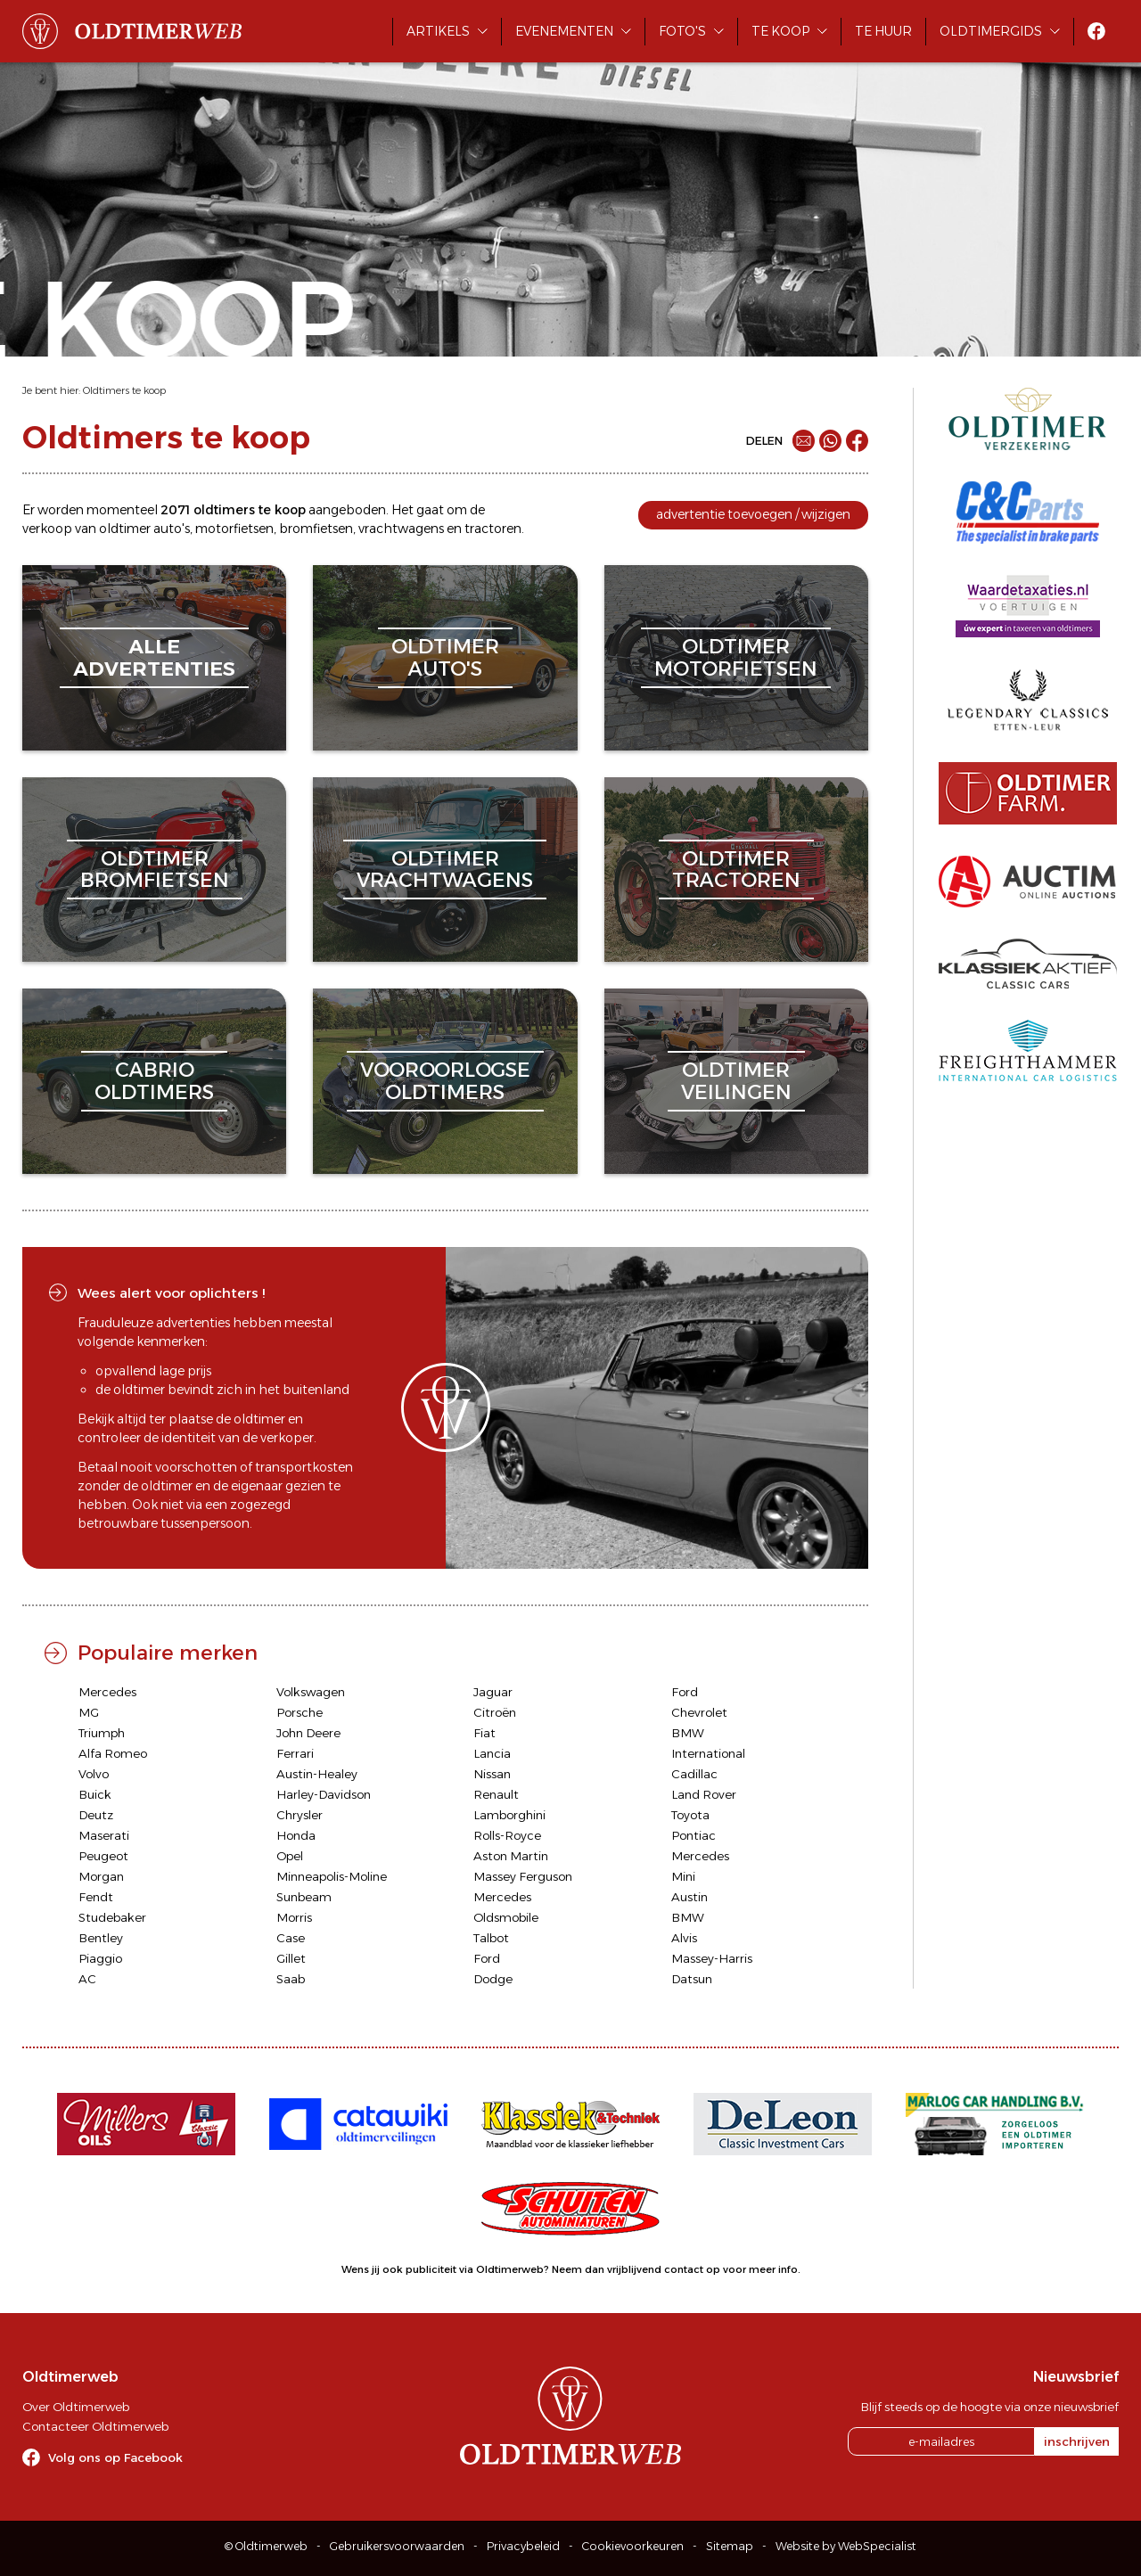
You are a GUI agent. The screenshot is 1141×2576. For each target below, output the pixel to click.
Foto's (682, 31)
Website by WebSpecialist (846, 2546)
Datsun (691, 1979)
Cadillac (694, 1774)
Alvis (684, 1938)
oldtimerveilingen (736, 1080)
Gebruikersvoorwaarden (397, 2546)
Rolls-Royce (507, 1835)
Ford (684, 1692)
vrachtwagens (401, 529)
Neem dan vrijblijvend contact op (636, 2269)
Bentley (100, 1938)
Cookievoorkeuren (633, 2546)
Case (290, 1938)
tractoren (492, 529)
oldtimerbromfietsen (154, 869)
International (708, 1753)
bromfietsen (316, 529)
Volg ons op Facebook (115, 2457)
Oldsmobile (505, 1917)
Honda (296, 1835)
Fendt (95, 1897)
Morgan (101, 1876)
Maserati (103, 1835)
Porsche (299, 1712)
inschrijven (1077, 2441)
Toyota (690, 1815)
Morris (294, 1917)
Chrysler (299, 1815)
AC (87, 1979)
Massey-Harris (711, 1958)
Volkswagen (310, 1692)
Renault (496, 1794)
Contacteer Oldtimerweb (95, 2426)
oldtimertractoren (736, 869)
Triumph (101, 1733)
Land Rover (703, 1794)
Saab (290, 1979)
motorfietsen (234, 529)
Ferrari (295, 1753)
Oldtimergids (991, 31)
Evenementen (564, 31)
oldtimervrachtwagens (445, 869)
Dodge (493, 1979)
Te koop (780, 31)
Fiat (484, 1733)
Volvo (93, 1774)
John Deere (308, 1733)
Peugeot (103, 1856)
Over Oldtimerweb (75, 2407)
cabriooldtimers (154, 1080)
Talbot (491, 1938)
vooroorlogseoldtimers (445, 1080)
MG (88, 1712)
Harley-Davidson (323, 1794)
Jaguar (493, 1692)
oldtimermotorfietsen (735, 657)
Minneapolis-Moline (331, 1876)
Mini (683, 1876)
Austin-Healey (316, 1774)
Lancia (492, 1753)
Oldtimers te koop (124, 390)
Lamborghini (509, 1815)
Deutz (95, 1815)
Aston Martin (510, 1856)
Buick (94, 1794)
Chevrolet (699, 1712)
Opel (289, 1856)
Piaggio (100, 1958)
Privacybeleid (523, 2546)
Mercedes (107, 1692)
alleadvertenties (154, 657)
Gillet (291, 1958)
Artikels (438, 31)
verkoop (47, 529)
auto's (171, 529)
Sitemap (729, 2546)
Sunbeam (304, 1897)
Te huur (883, 31)
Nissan (492, 1774)
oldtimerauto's (445, 657)
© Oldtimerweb (266, 2546)
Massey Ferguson (522, 1876)
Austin (689, 1897)
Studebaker (112, 1917)
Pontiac (693, 1835)
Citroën (494, 1712)
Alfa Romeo (112, 1753)
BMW (687, 1733)
